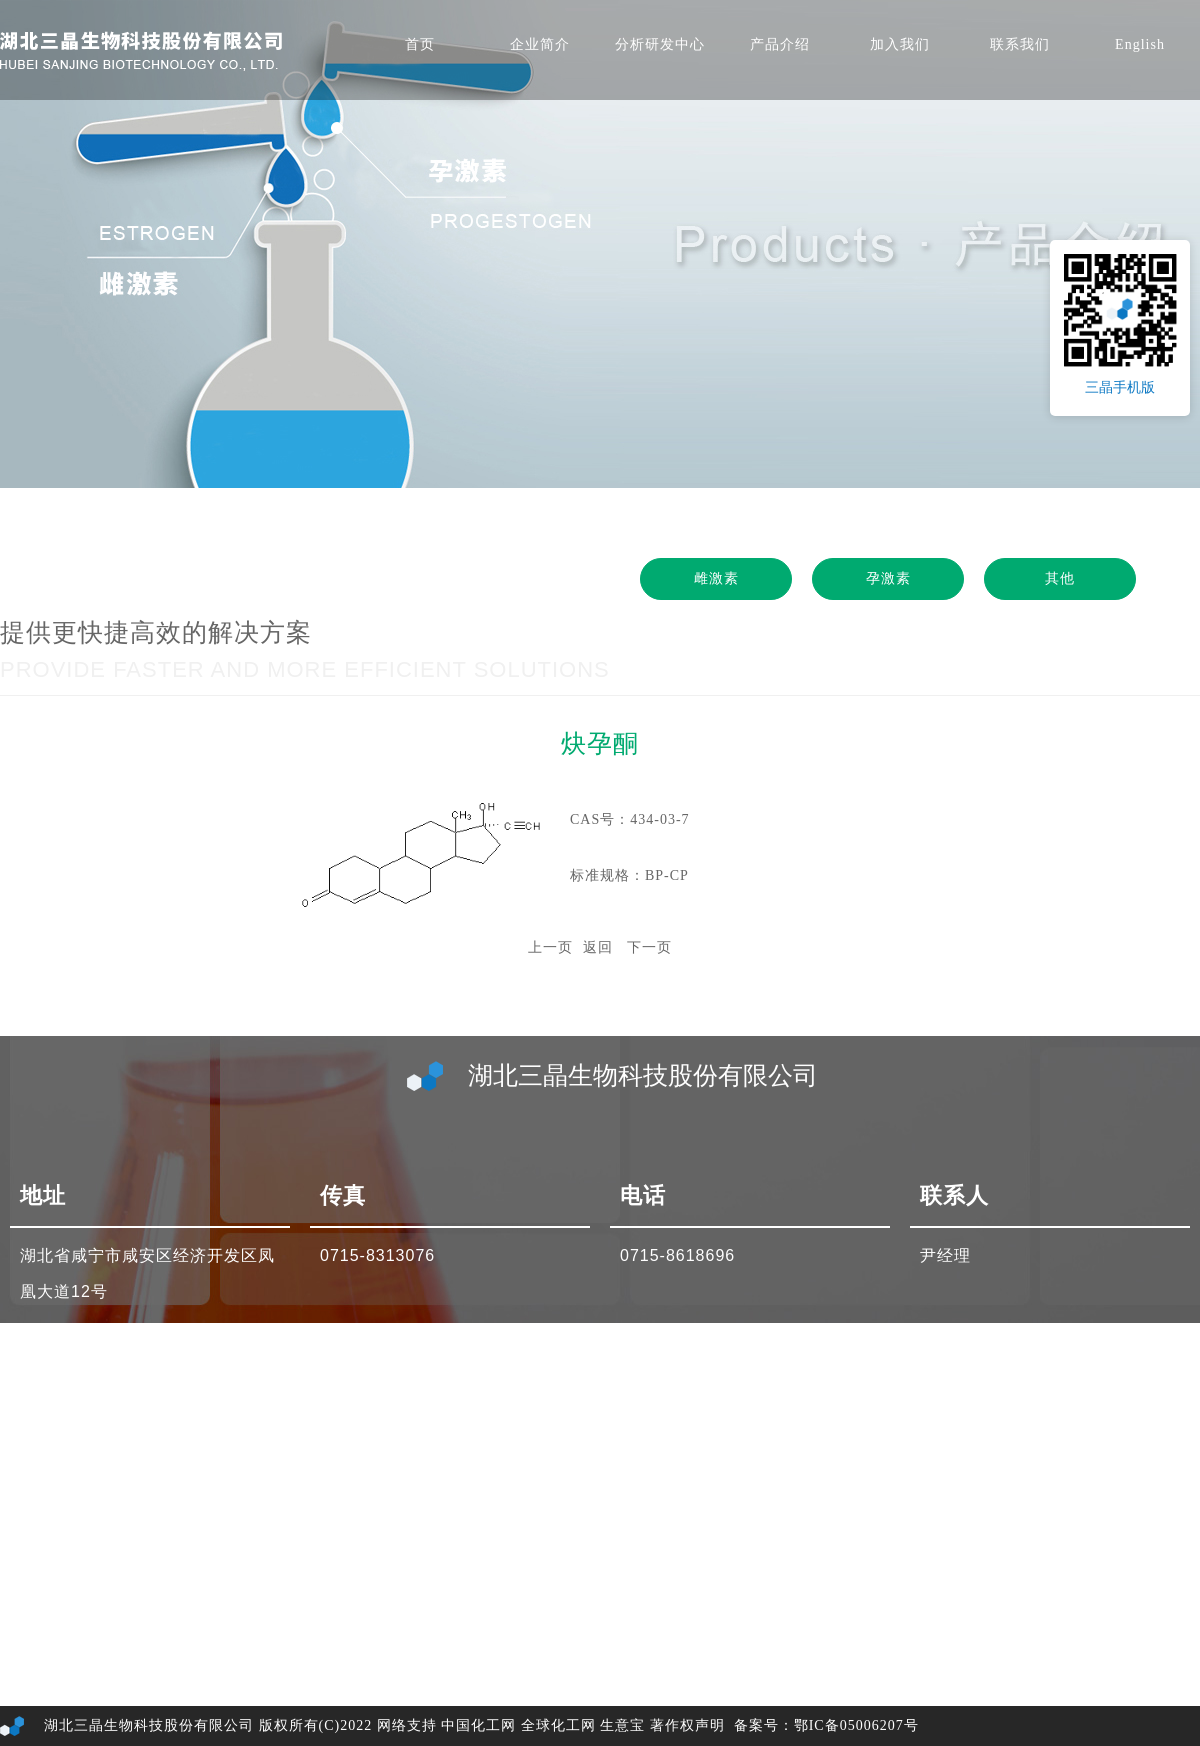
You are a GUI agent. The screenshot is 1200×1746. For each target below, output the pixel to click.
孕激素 (888, 578)
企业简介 (540, 44)
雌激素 (716, 578)
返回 (598, 947)
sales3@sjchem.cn (395, 1470)
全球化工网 (558, 1725)
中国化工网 (478, 1725)
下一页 (649, 947)
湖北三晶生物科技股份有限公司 (149, 1725)
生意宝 (622, 1725)
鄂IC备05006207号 (856, 1725)
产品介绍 (780, 44)
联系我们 (1020, 44)
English (1140, 44)
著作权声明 (687, 1725)
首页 (420, 44)
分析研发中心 (660, 44)
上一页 (550, 947)
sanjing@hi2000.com (404, 1526)
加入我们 (900, 44)
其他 (1060, 578)
